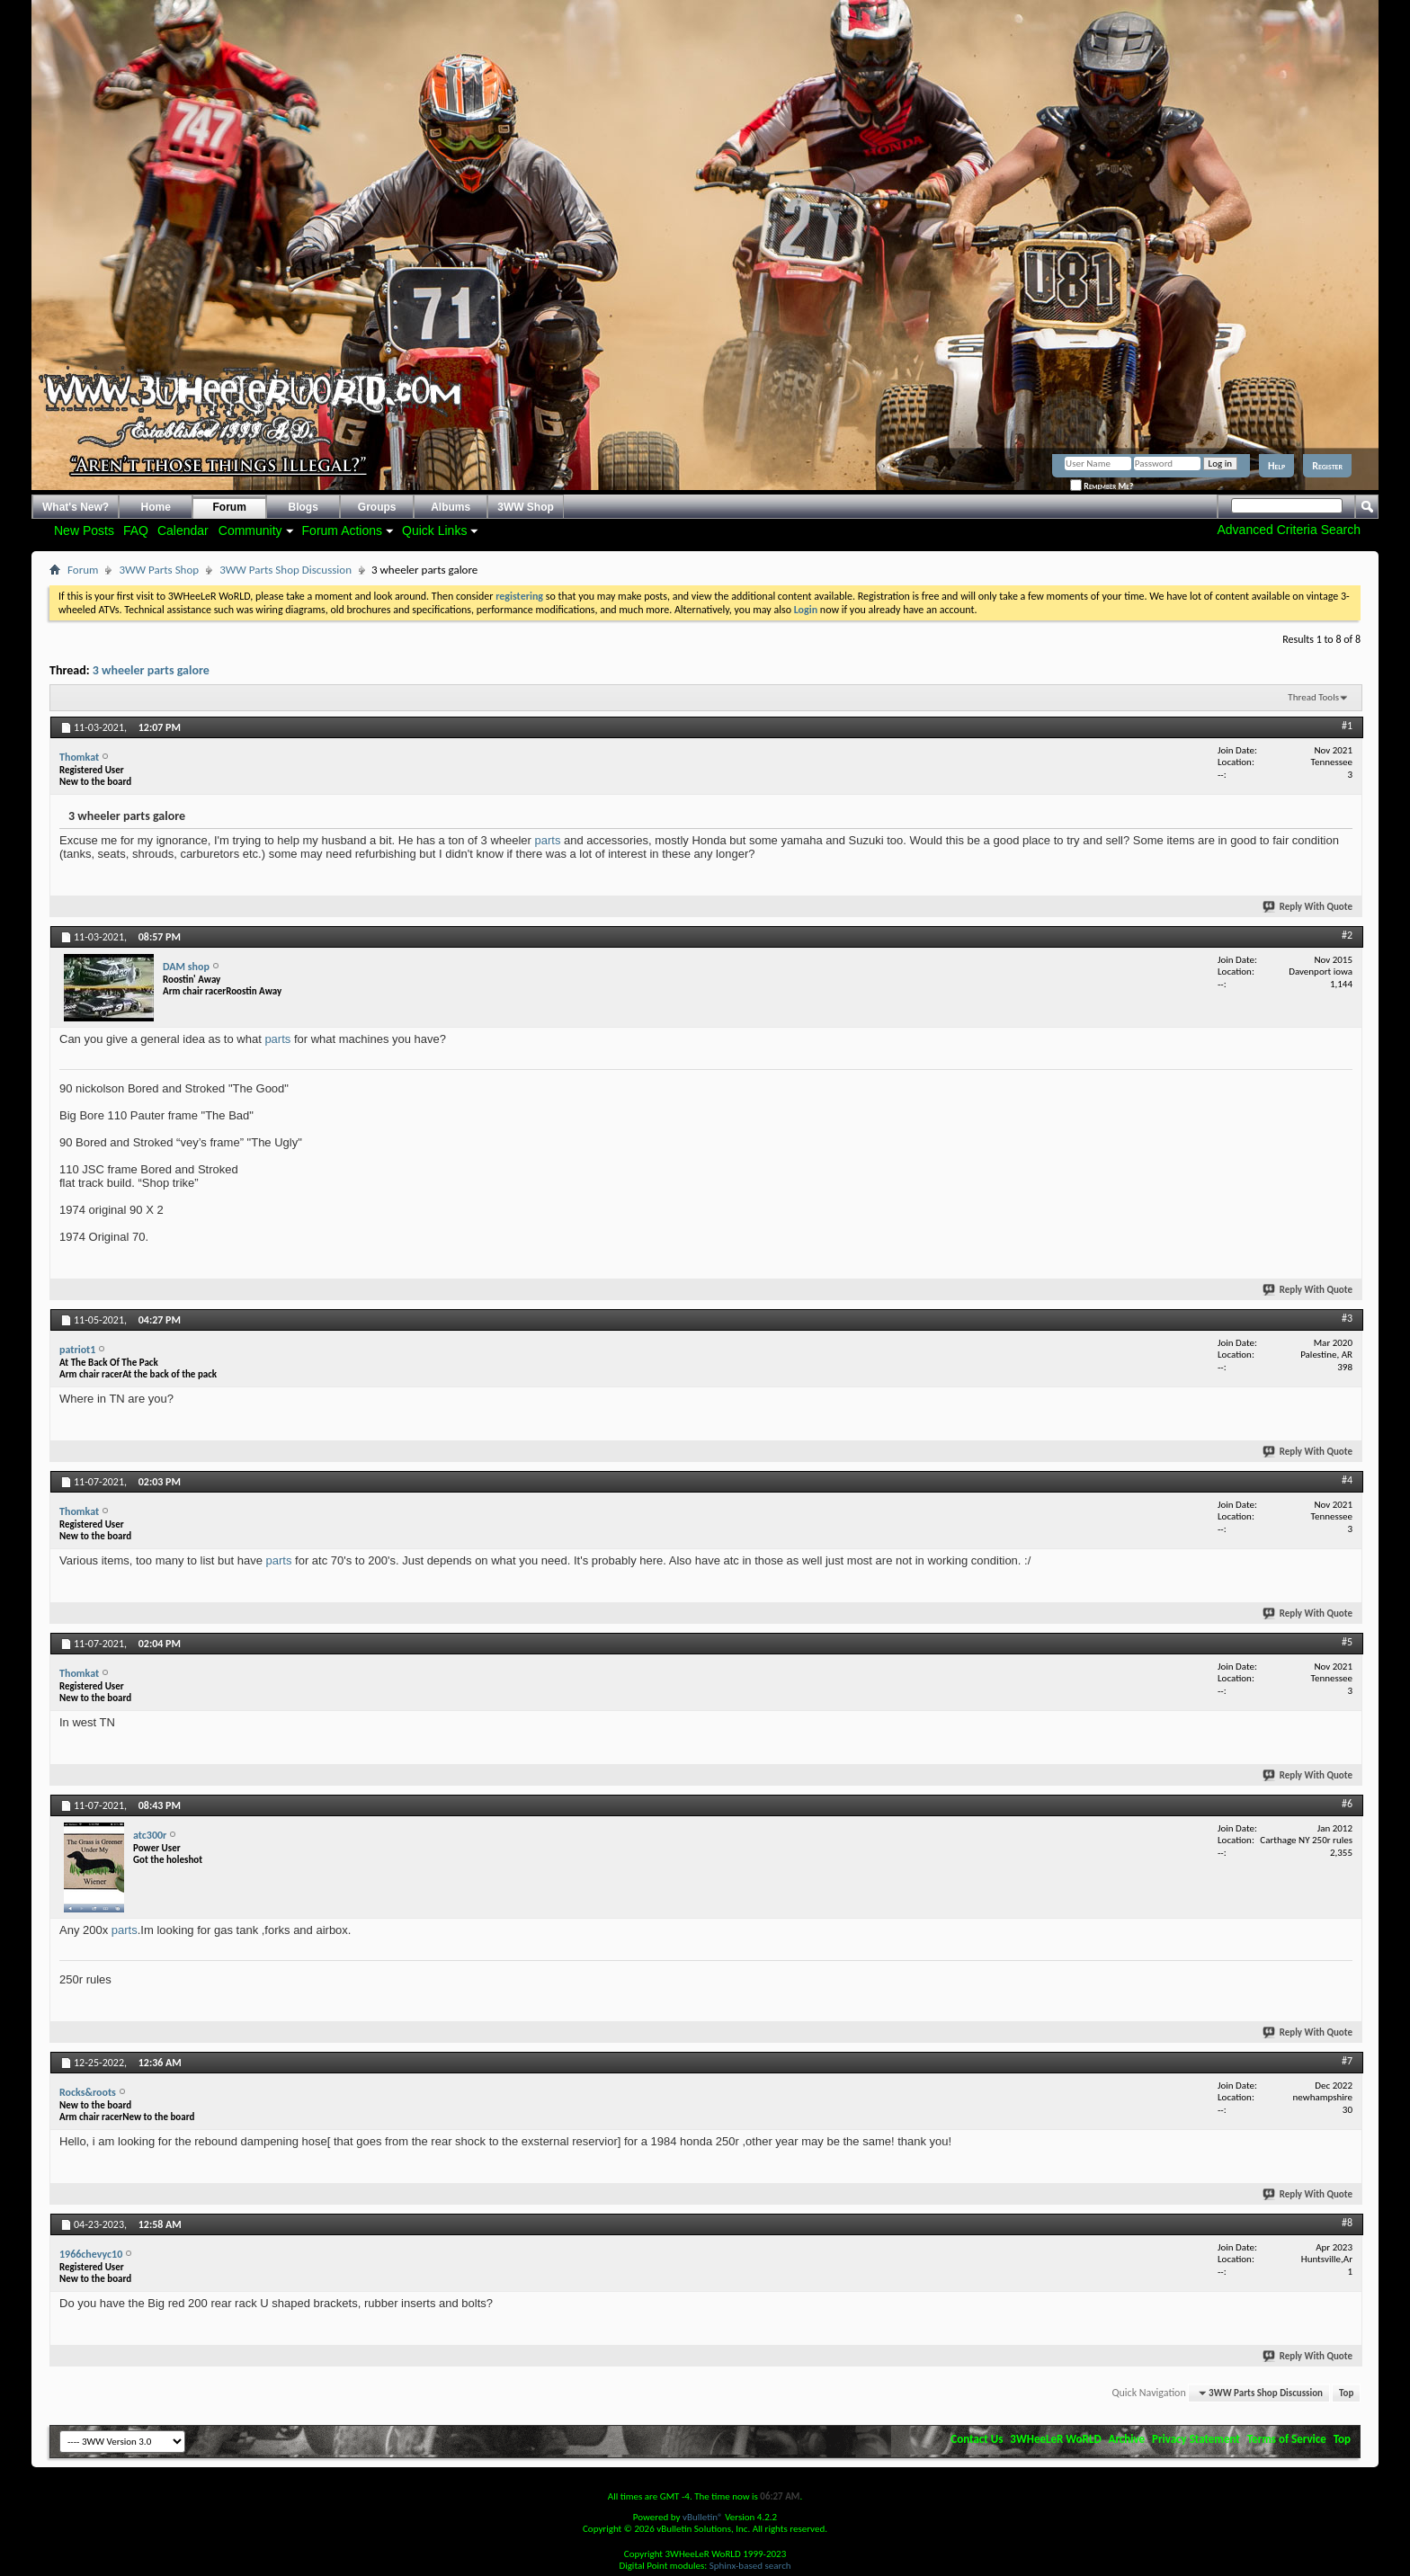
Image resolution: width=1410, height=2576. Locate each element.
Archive (1127, 2439)
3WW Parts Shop (159, 569)
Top (1346, 2393)
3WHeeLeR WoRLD (1055, 2439)
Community (250, 530)
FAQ (135, 530)
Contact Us (976, 2439)
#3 (1347, 1318)
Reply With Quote (1308, 907)
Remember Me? (1101, 486)
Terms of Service (1286, 2439)
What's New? (75, 507)
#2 (1347, 935)
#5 (1347, 1642)
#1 (1347, 725)
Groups (377, 507)
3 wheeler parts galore (151, 670)
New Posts (84, 530)
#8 (1347, 2222)
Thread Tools (1313, 697)
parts (548, 840)
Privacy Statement (1196, 2439)
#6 (1347, 1803)
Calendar (183, 530)
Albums (450, 507)
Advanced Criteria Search (1289, 529)
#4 (1347, 1480)
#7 (1347, 2061)
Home (156, 507)
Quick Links (434, 530)
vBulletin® (703, 2517)
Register (1327, 465)
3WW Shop (525, 507)
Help (1276, 465)
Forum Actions (342, 530)
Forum (229, 507)
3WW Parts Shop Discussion (285, 569)
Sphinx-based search (750, 2566)
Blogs (303, 507)
